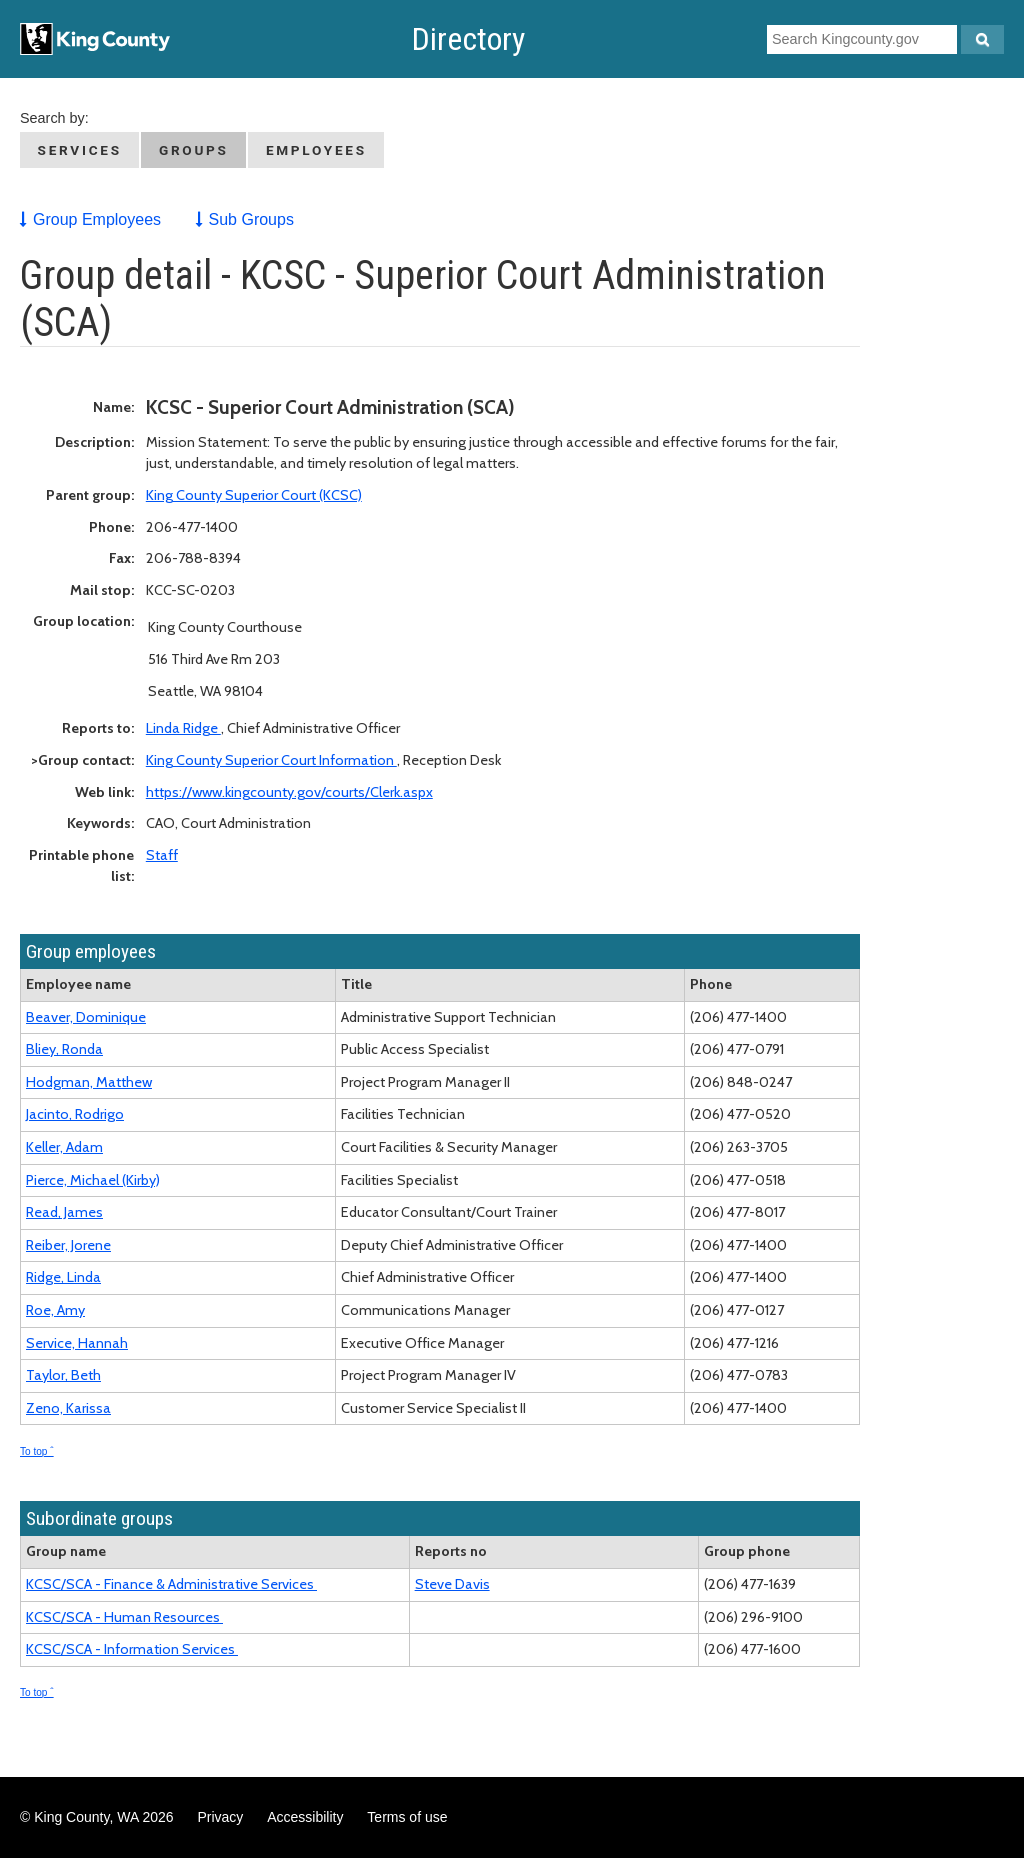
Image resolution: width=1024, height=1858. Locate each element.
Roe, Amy (55, 1310)
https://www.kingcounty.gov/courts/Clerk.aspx (289, 792)
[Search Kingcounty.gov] (982, 39)
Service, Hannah (77, 1343)
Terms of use (407, 1817)
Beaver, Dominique (86, 1017)
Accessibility (305, 1817)
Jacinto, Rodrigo (75, 1114)
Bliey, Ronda (64, 1049)
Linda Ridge (183, 728)
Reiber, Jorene (68, 1245)
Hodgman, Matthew (89, 1082)
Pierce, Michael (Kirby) (93, 1180)
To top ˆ (37, 1451)
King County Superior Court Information (271, 760)
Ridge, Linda (63, 1277)
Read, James (64, 1212)
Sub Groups (251, 219)
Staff (162, 855)
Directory (468, 39)
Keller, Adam (64, 1147)
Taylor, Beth (63, 1375)
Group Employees (97, 219)
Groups (194, 150)
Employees (316, 150)
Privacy (220, 1817)
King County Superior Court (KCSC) (254, 495)
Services (80, 150)
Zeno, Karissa (68, 1408)
